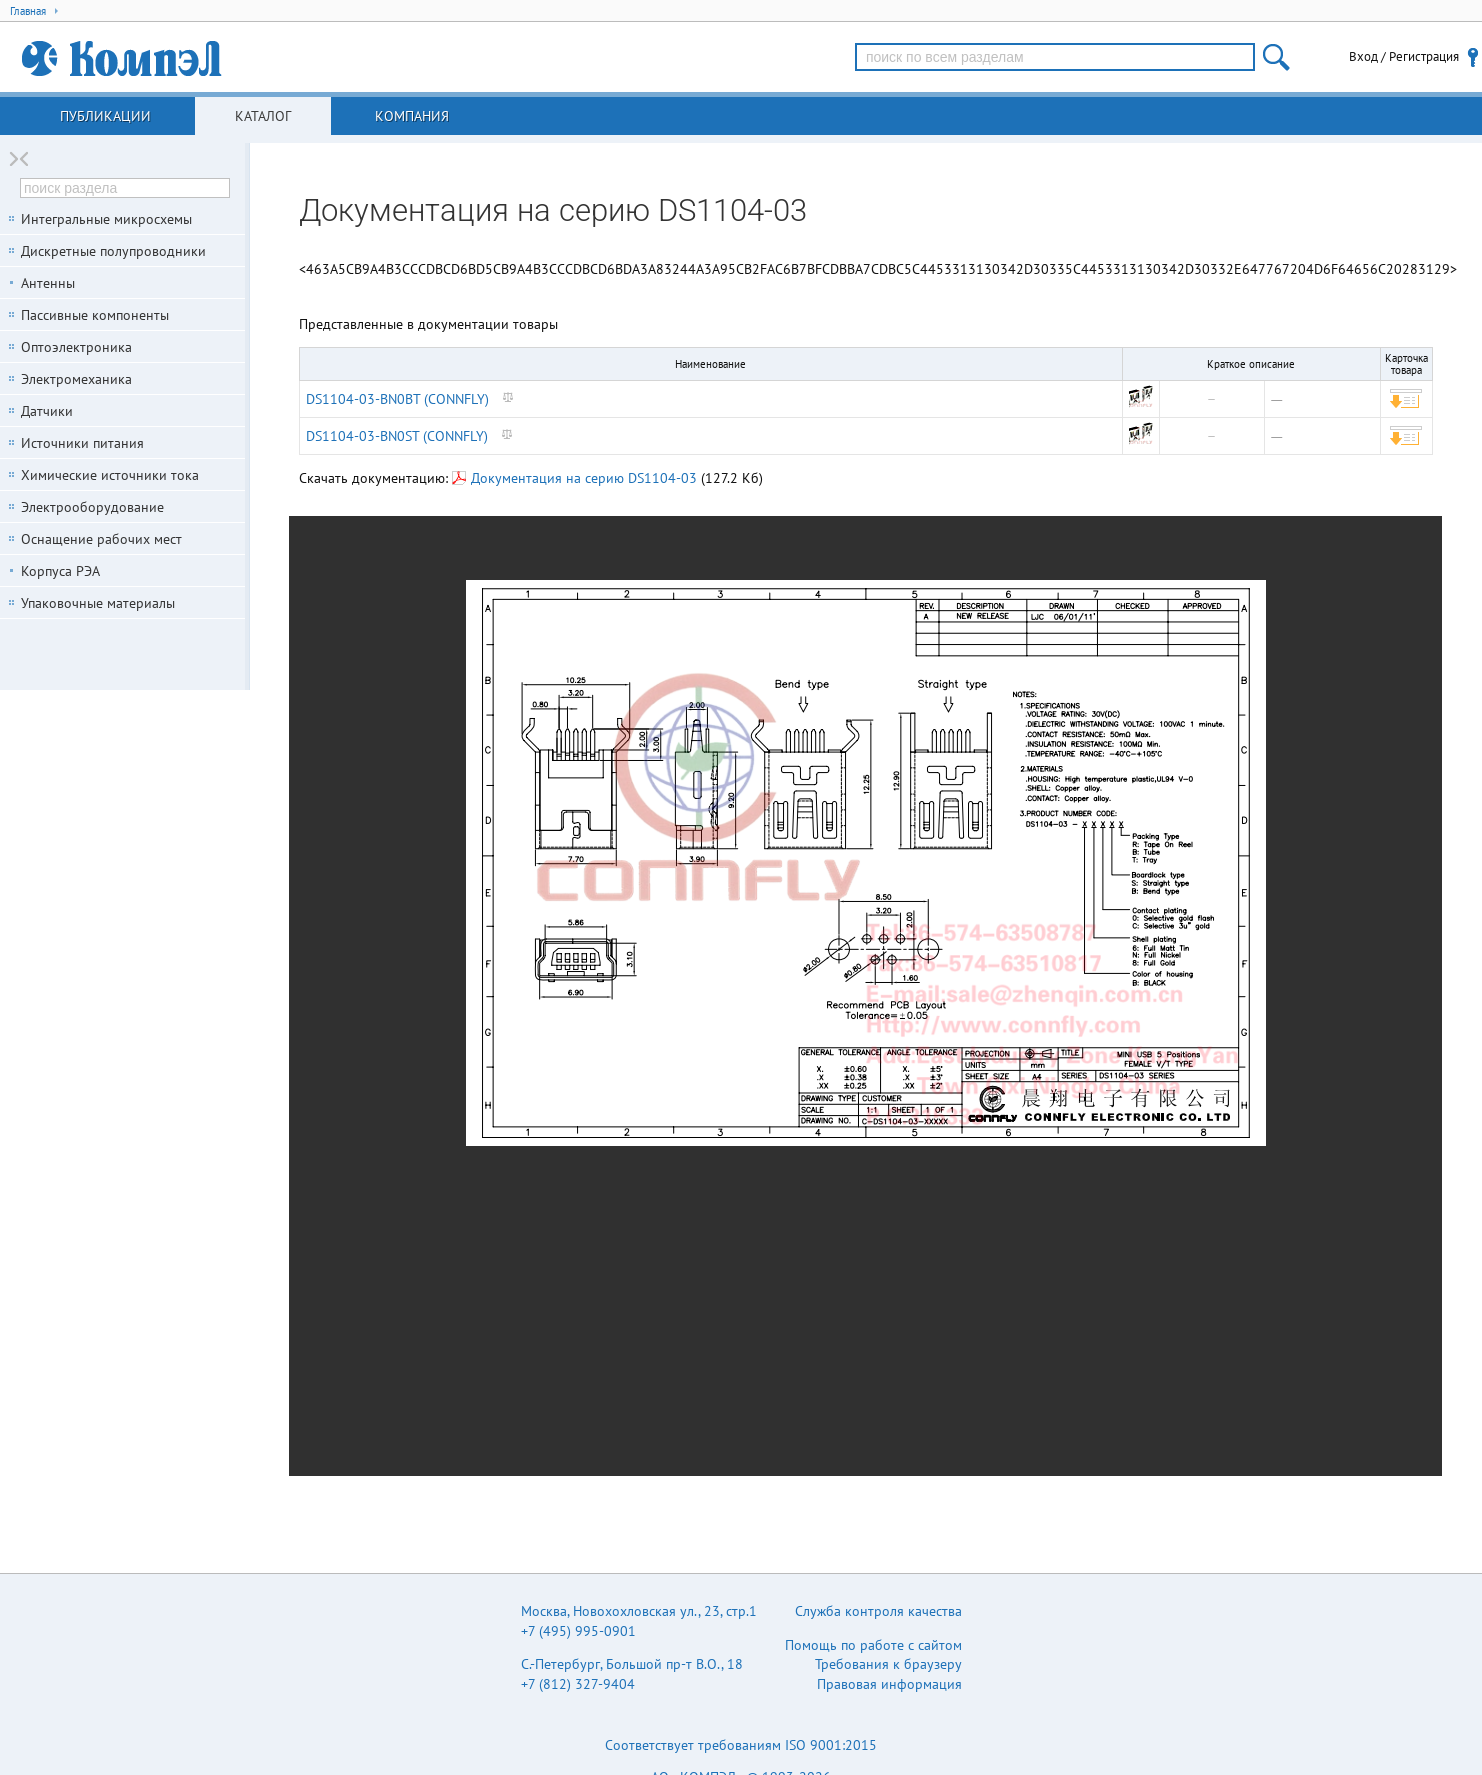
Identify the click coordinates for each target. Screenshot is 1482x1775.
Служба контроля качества (878, 1611)
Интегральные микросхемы (106, 219)
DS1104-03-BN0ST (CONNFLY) (397, 436)
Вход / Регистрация (1404, 56)
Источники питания (82, 443)
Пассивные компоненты (95, 315)
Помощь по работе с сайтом (873, 1645)
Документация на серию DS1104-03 (574, 478)
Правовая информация (889, 1684)
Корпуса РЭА (60, 571)
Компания (412, 116)
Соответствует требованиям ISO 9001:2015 (741, 1745)
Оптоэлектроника (76, 347)
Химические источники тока (110, 475)
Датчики (47, 411)
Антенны (48, 283)
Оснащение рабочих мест (101, 539)
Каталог (263, 116)
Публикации (105, 116)
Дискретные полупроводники (113, 251)
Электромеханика (76, 379)
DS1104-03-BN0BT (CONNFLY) (397, 399)
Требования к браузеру (888, 1664)
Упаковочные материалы (98, 603)
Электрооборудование (92, 507)
